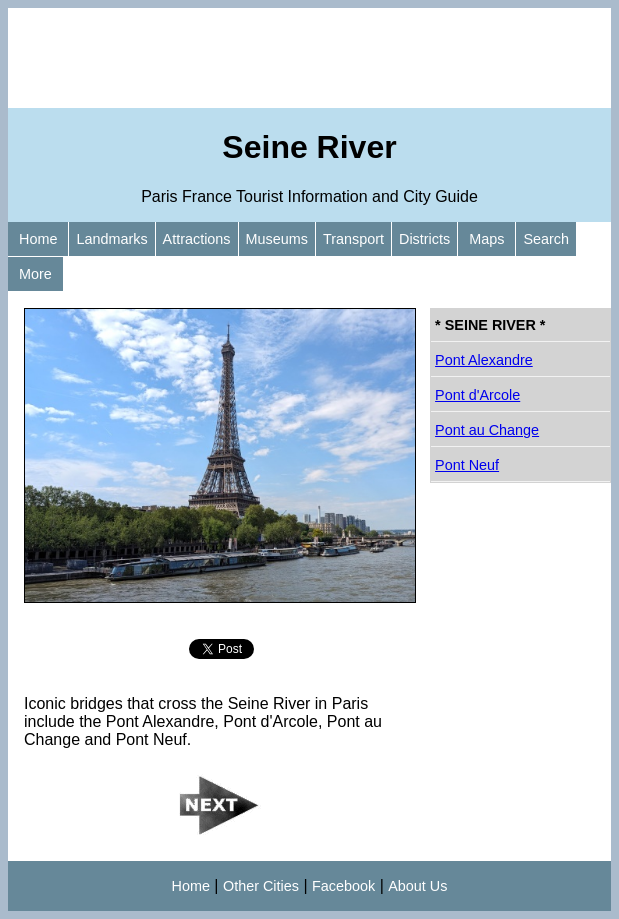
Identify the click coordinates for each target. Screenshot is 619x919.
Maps (486, 239)
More (35, 274)
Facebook (343, 886)
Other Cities (261, 886)
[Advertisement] (309, 58)
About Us (417, 886)
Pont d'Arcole (477, 395)
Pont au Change (487, 430)
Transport (353, 239)
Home (38, 239)
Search (546, 239)
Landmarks (111, 239)
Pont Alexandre (484, 360)
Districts (424, 239)
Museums (277, 239)
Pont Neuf (467, 465)
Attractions (197, 239)
